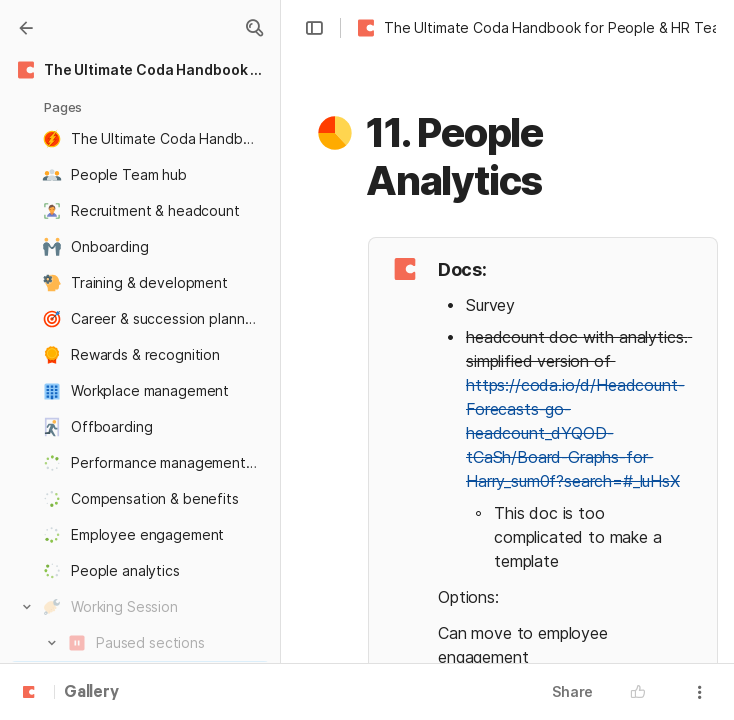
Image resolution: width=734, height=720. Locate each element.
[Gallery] (26, 28)
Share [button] (572, 691)
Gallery (91, 693)
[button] (254, 28)
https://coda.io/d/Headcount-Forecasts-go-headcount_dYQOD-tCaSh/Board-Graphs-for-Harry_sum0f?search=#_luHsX (575, 433)
